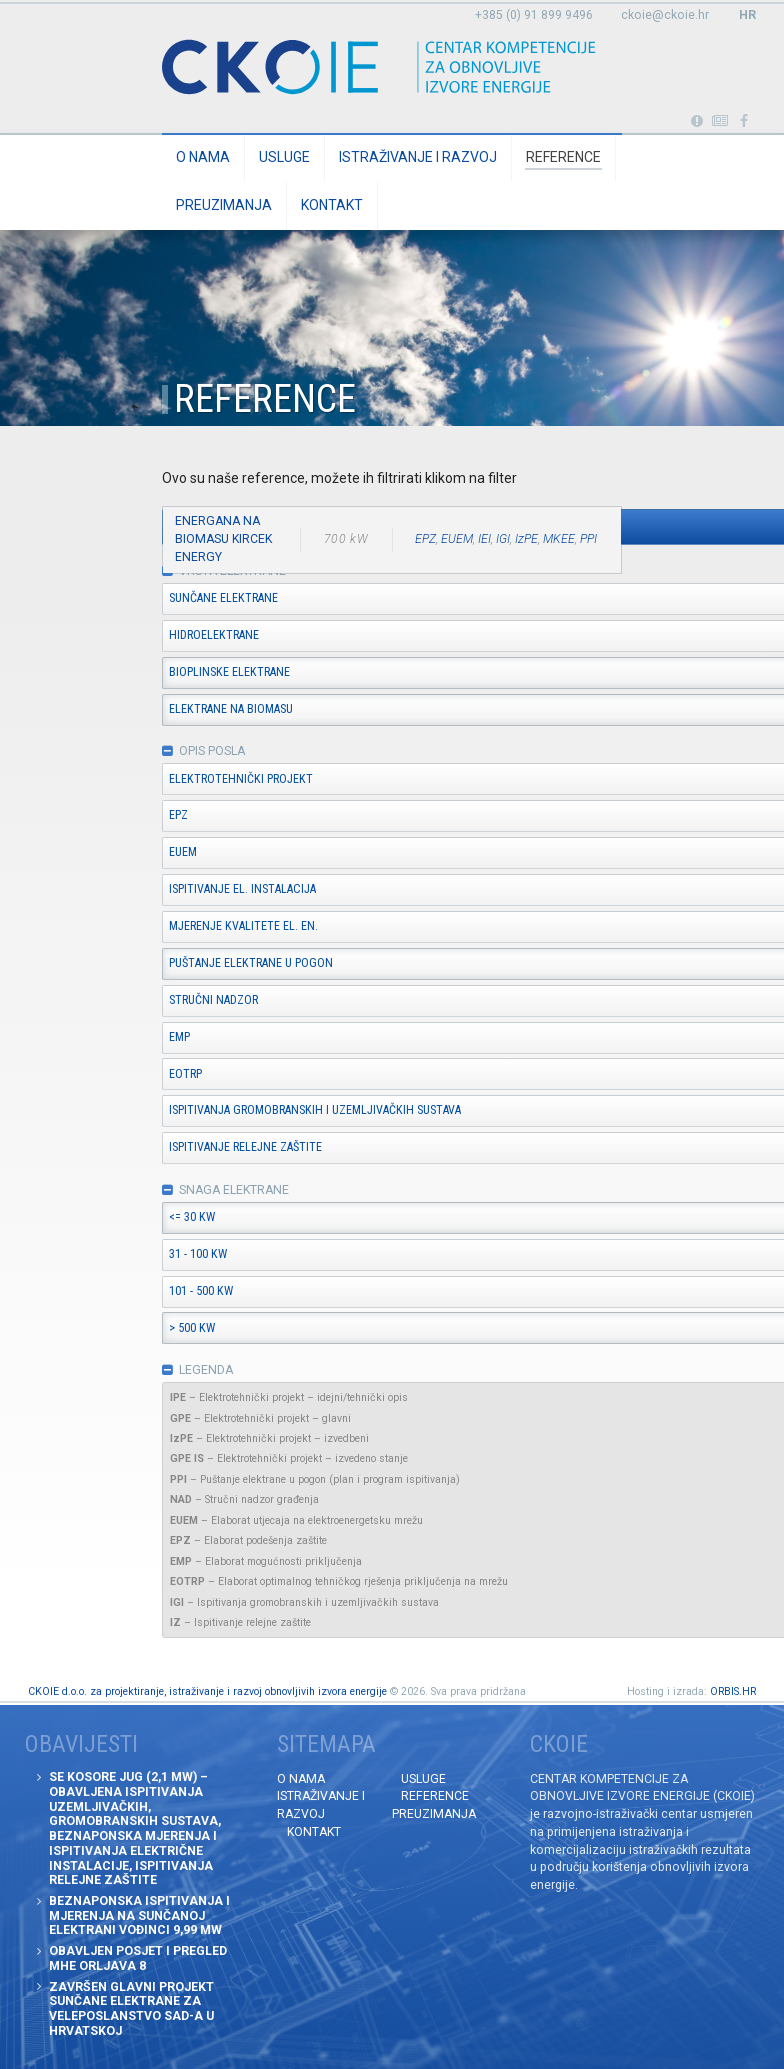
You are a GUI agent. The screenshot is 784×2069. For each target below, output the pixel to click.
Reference (563, 157)
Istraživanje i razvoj (418, 157)
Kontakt (332, 205)
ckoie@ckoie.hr (665, 15)
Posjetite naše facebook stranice (744, 121)
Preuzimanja (224, 205)
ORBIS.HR (733, 1691)
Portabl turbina (696, 121)
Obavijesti (720, 121)
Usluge (284, 157)
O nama (203, 157)
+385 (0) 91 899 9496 (534, 15)
